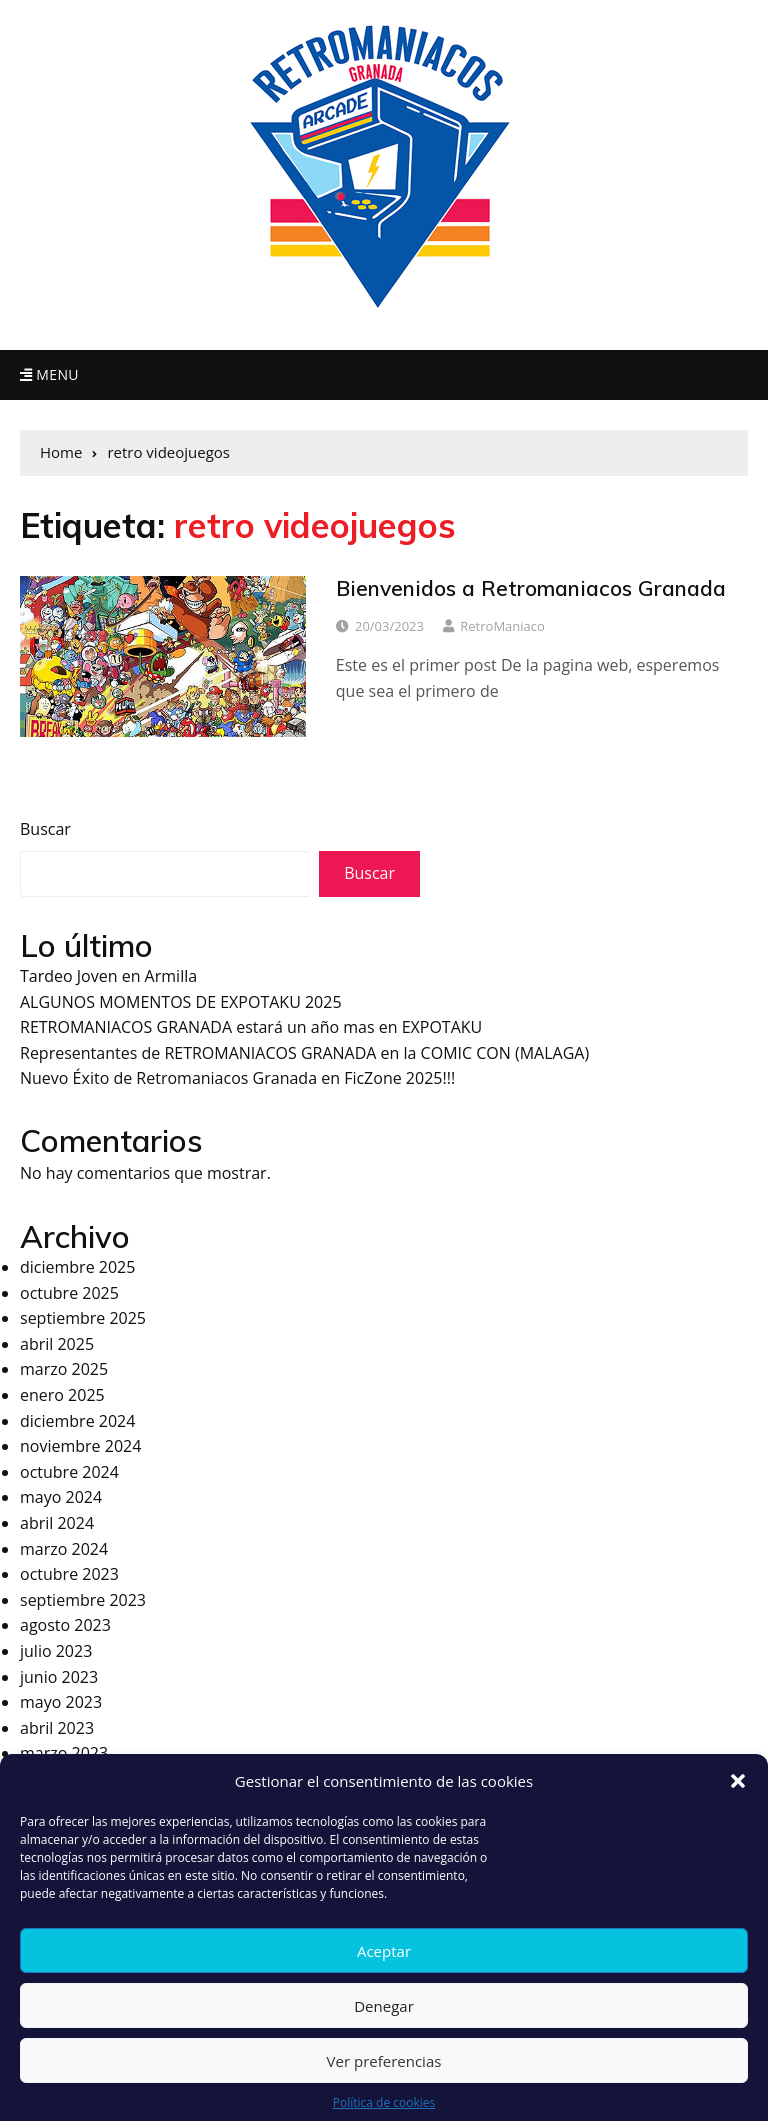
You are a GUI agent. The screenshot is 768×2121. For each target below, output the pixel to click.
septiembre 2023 (83, 1600)
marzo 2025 (64, 1369)
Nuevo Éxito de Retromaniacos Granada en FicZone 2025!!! (237, 1078)
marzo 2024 (64, 1549)
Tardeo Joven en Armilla (108, 976)
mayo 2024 (61, 1497)
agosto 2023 (65, 1625)
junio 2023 (59, 1677)
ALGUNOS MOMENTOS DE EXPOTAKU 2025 (181, 1002)
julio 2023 (56, 1651)
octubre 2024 (69, 1472)
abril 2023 (57, 1728)
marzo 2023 (64, 1753)
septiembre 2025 (83, 1318)
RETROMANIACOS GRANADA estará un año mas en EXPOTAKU (251, 1027)
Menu (49, 374)
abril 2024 (57, 1523)
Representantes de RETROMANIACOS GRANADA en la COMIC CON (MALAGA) (304, 1053)
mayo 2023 (61, 1702)
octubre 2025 (69, 1293)
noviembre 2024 (80, 1446)
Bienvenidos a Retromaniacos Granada (531, 588)
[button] (738, 1801)
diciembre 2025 (77, 1267)
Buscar (45, 829)
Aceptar (384, 1970)
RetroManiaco (502, 626)
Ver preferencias (384, 2080)
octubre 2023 (69, 1574)
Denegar (384, 2025)
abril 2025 (57, 1344)
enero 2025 (62, 1395)
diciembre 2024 (77, 1421)
